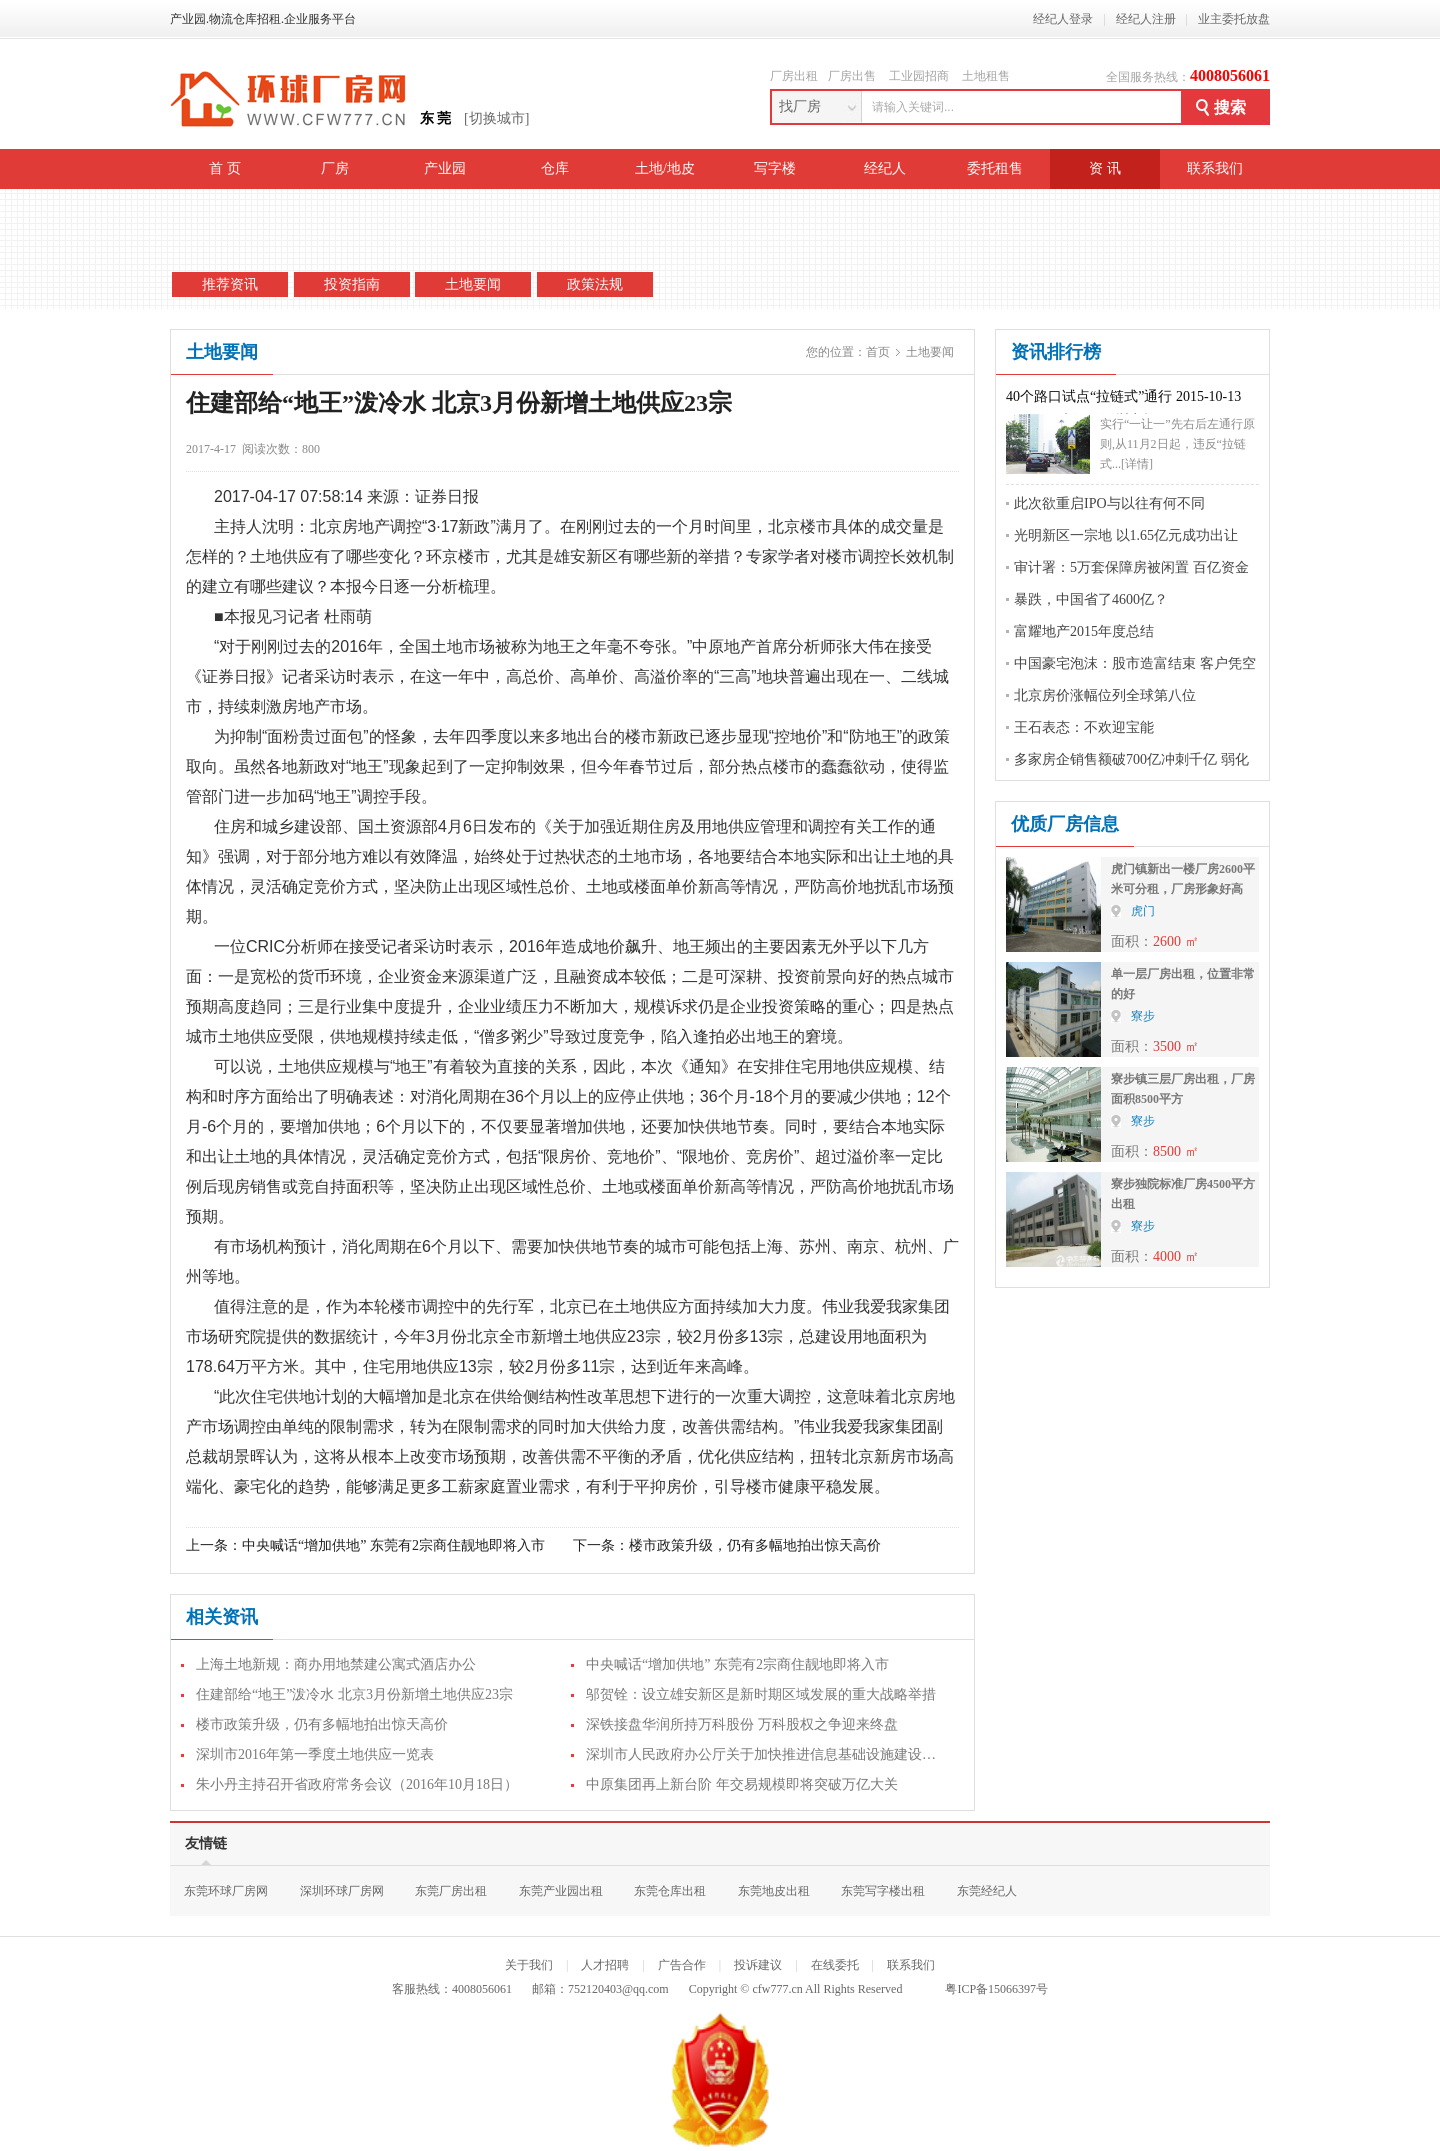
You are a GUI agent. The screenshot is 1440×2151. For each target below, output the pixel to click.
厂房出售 (852, 76)
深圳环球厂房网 (342, 1891)
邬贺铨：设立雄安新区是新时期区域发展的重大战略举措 (761, 1694)
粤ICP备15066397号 (996, 1989)
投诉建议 (758, 1965)
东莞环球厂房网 (226, 1891)
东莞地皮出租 (774, 1891)
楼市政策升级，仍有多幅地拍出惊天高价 (755, 1545)
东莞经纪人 (987, 1891)
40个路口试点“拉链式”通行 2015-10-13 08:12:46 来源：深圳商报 (1123, 401)
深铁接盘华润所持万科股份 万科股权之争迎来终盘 (742, 1724)
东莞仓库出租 (670, 1891)
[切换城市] (496, 118)
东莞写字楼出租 (883, 1891)
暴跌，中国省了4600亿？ (1091, 599)
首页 (878, 352)
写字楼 (775, 168)
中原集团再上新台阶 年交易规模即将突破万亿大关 (742, 1784)
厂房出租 (794, 76)
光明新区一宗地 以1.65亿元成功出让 (1126, 535)
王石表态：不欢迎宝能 (1084, 727)
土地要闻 (473, 284)
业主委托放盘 (1234, 19)
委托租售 (995, 168)
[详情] (1137, 464)
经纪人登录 (1063, 19)
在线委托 (835, 1965)
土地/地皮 (665, 168)
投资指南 (352, 284)
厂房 (335, 168)
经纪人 (885, 168)
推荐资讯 (230, 284)
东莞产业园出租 (561, 1891)
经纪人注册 (1146, 19)
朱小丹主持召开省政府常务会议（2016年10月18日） (357, 1784)
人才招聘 (605, 1965)
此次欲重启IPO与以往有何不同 (1109, 503)
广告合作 (682, 1965)
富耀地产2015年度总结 (1084, 631)
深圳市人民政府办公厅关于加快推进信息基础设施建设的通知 (775, 1754)
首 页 (225, 168)
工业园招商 (919, 76)
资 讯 (1105, 168)
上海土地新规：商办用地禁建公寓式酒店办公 (336, 1664)
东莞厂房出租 (451, 1891)
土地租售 (986, 76)
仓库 (555, 168)
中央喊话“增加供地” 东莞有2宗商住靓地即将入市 (393, 1545)
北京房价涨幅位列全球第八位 (1105, 695)
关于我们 (529, 1965)
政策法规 (595, 284)
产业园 (445, 168)
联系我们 (1215, 168)
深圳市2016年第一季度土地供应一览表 (315, 1754)
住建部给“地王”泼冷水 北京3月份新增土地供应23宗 (354, 1694)
